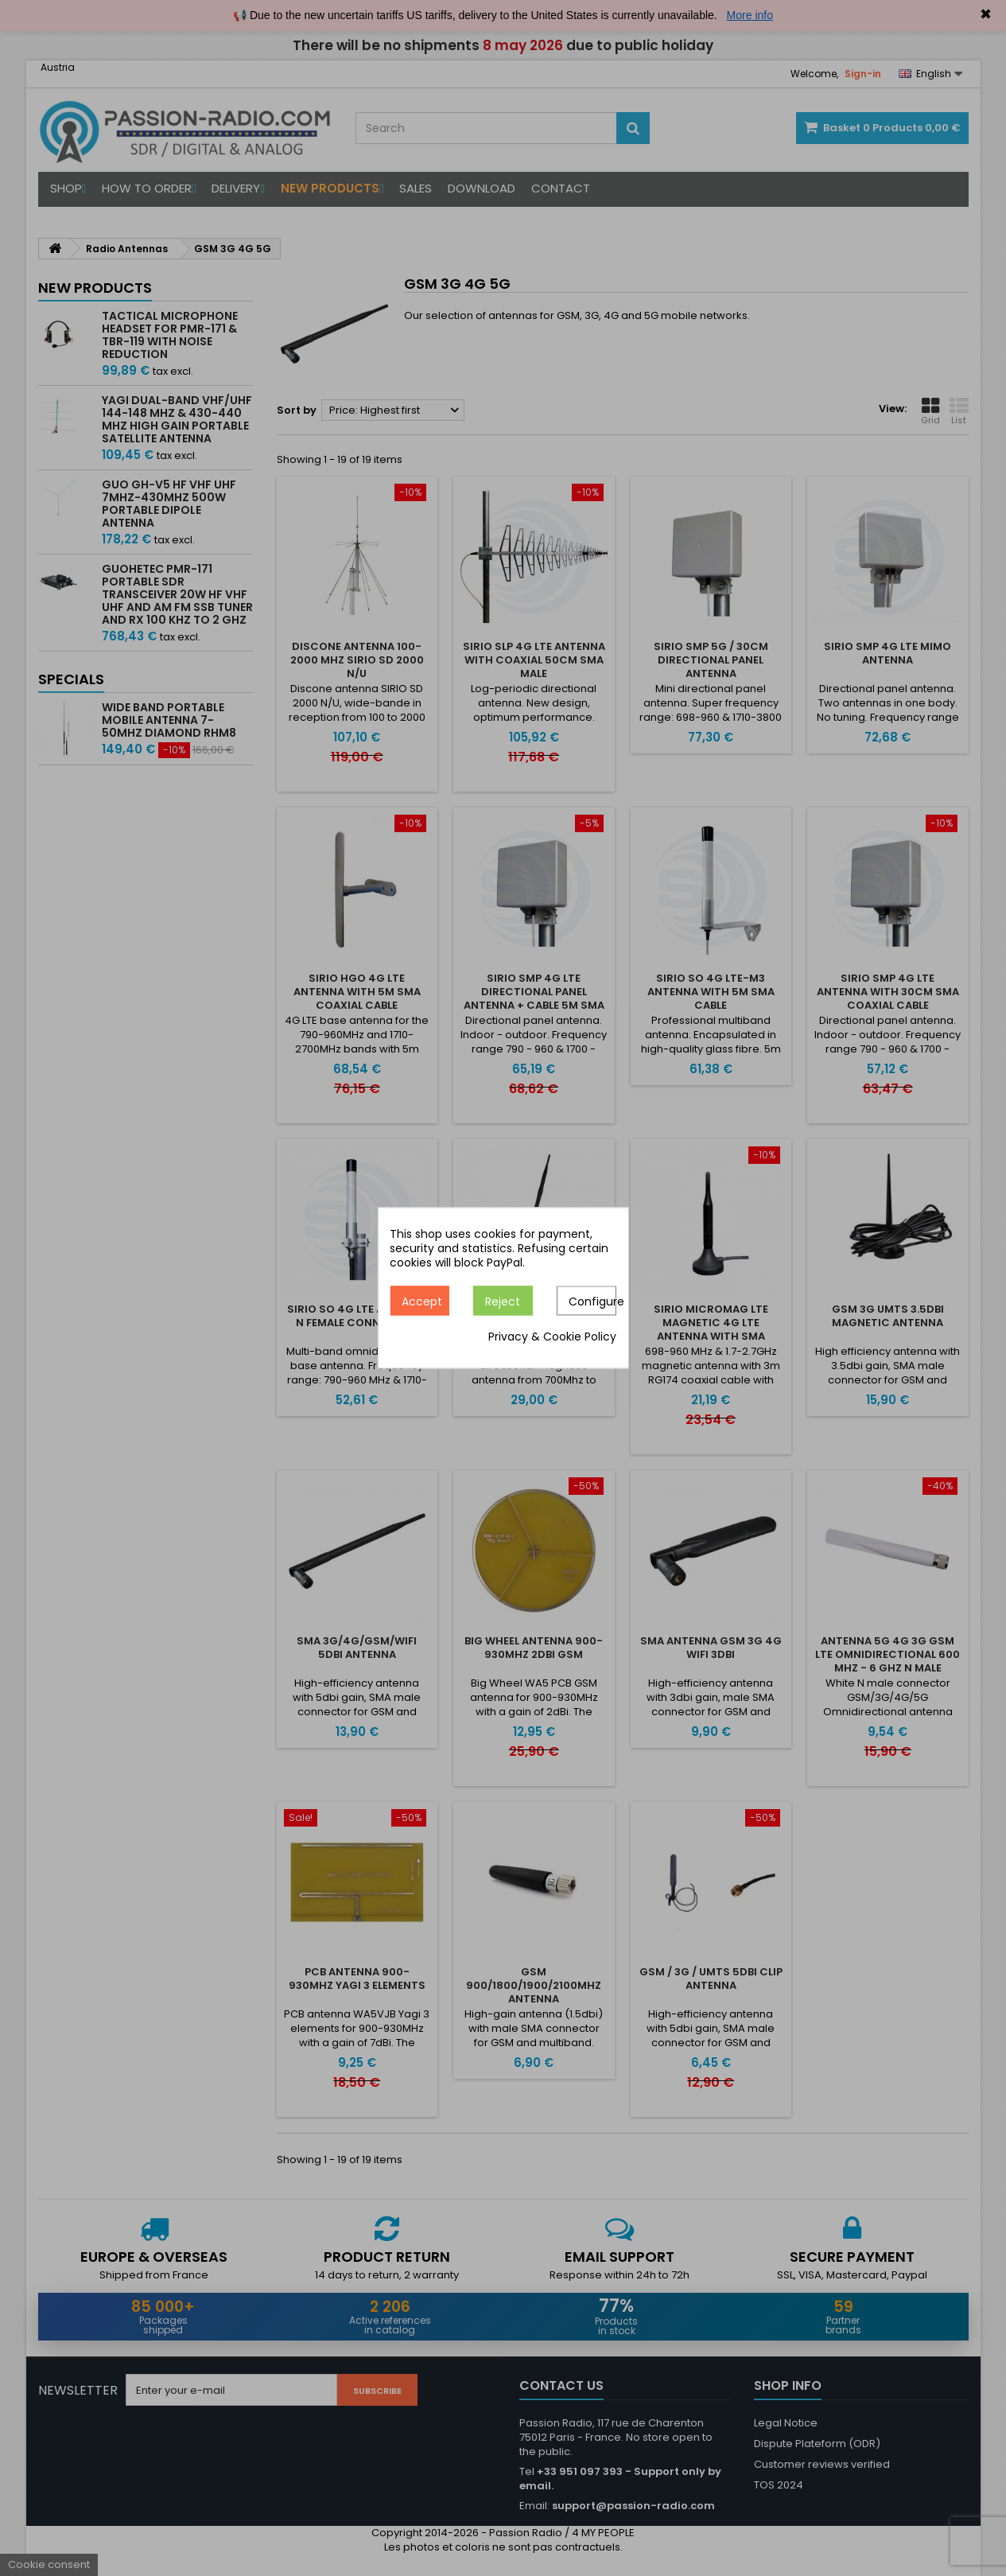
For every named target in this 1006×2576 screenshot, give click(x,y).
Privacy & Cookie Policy (552, 1337)
